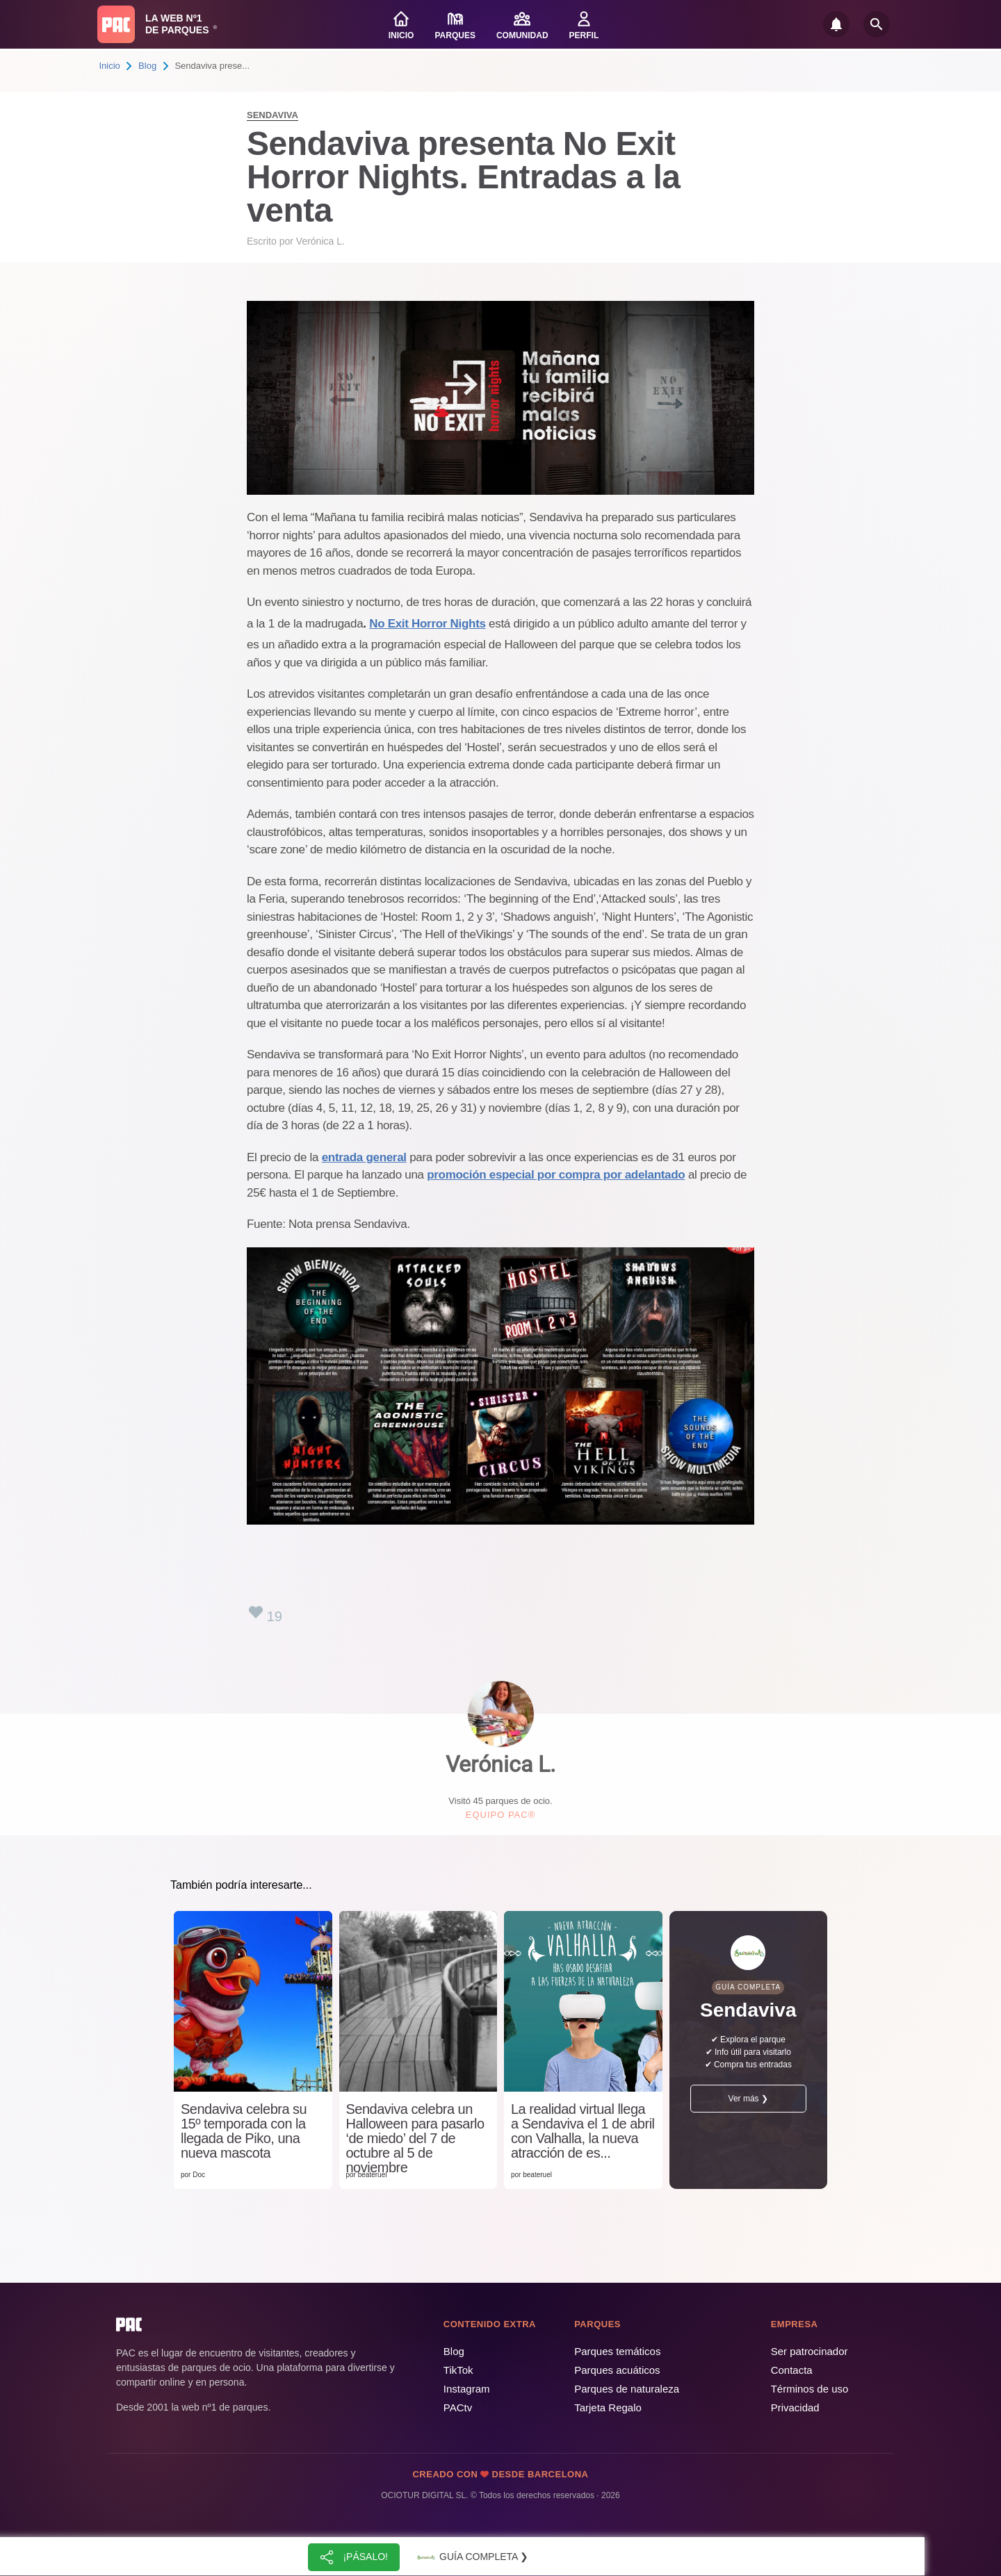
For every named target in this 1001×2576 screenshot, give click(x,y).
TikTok (458, 2370)
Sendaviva (272, 115)
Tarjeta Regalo (608, 2407)
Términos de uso (810, 2389)
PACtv (457, 2407)
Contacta (792, 2370)
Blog (147, 65)
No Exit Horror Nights (427, 623)
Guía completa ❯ (471, 2557)
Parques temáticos (617, 2351)
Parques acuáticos (617, 2370)
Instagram (466, 2389)
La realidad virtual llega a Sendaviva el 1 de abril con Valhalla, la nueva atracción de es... (583, 2131)
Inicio (109, 65)
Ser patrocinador (809, 2351)
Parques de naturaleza (626, 2389)
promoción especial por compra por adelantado (556, 1174)
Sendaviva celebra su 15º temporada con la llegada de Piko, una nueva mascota (244, 2131)
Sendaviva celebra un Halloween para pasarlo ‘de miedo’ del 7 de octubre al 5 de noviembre (415, 2138)
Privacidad (795, 2407)
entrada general (364, 1157)
